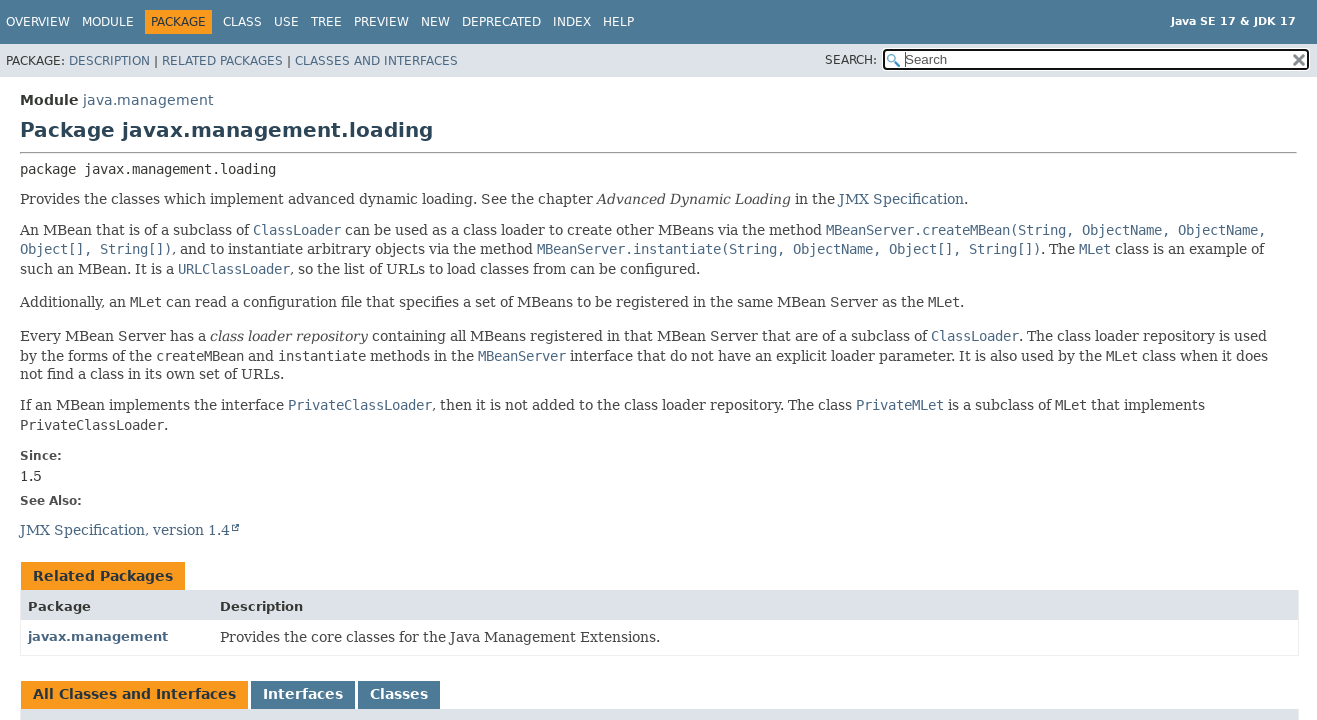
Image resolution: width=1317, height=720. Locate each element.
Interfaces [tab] (303, 694)
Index (572, 22)
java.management (148, 100)
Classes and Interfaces (376, 61)
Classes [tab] (399, 694)
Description (109, 61)
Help (618, 22)
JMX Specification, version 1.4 (125, 530)
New (435, 22)
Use (286, 22)
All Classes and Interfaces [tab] (134, 694)
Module (108, 22)
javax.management (98, 636)
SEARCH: (851, 60)
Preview (381, 22)
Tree (326, 22)
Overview (38, 22)
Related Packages (222, 61)
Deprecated (501, 22)
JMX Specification (901, 199)
